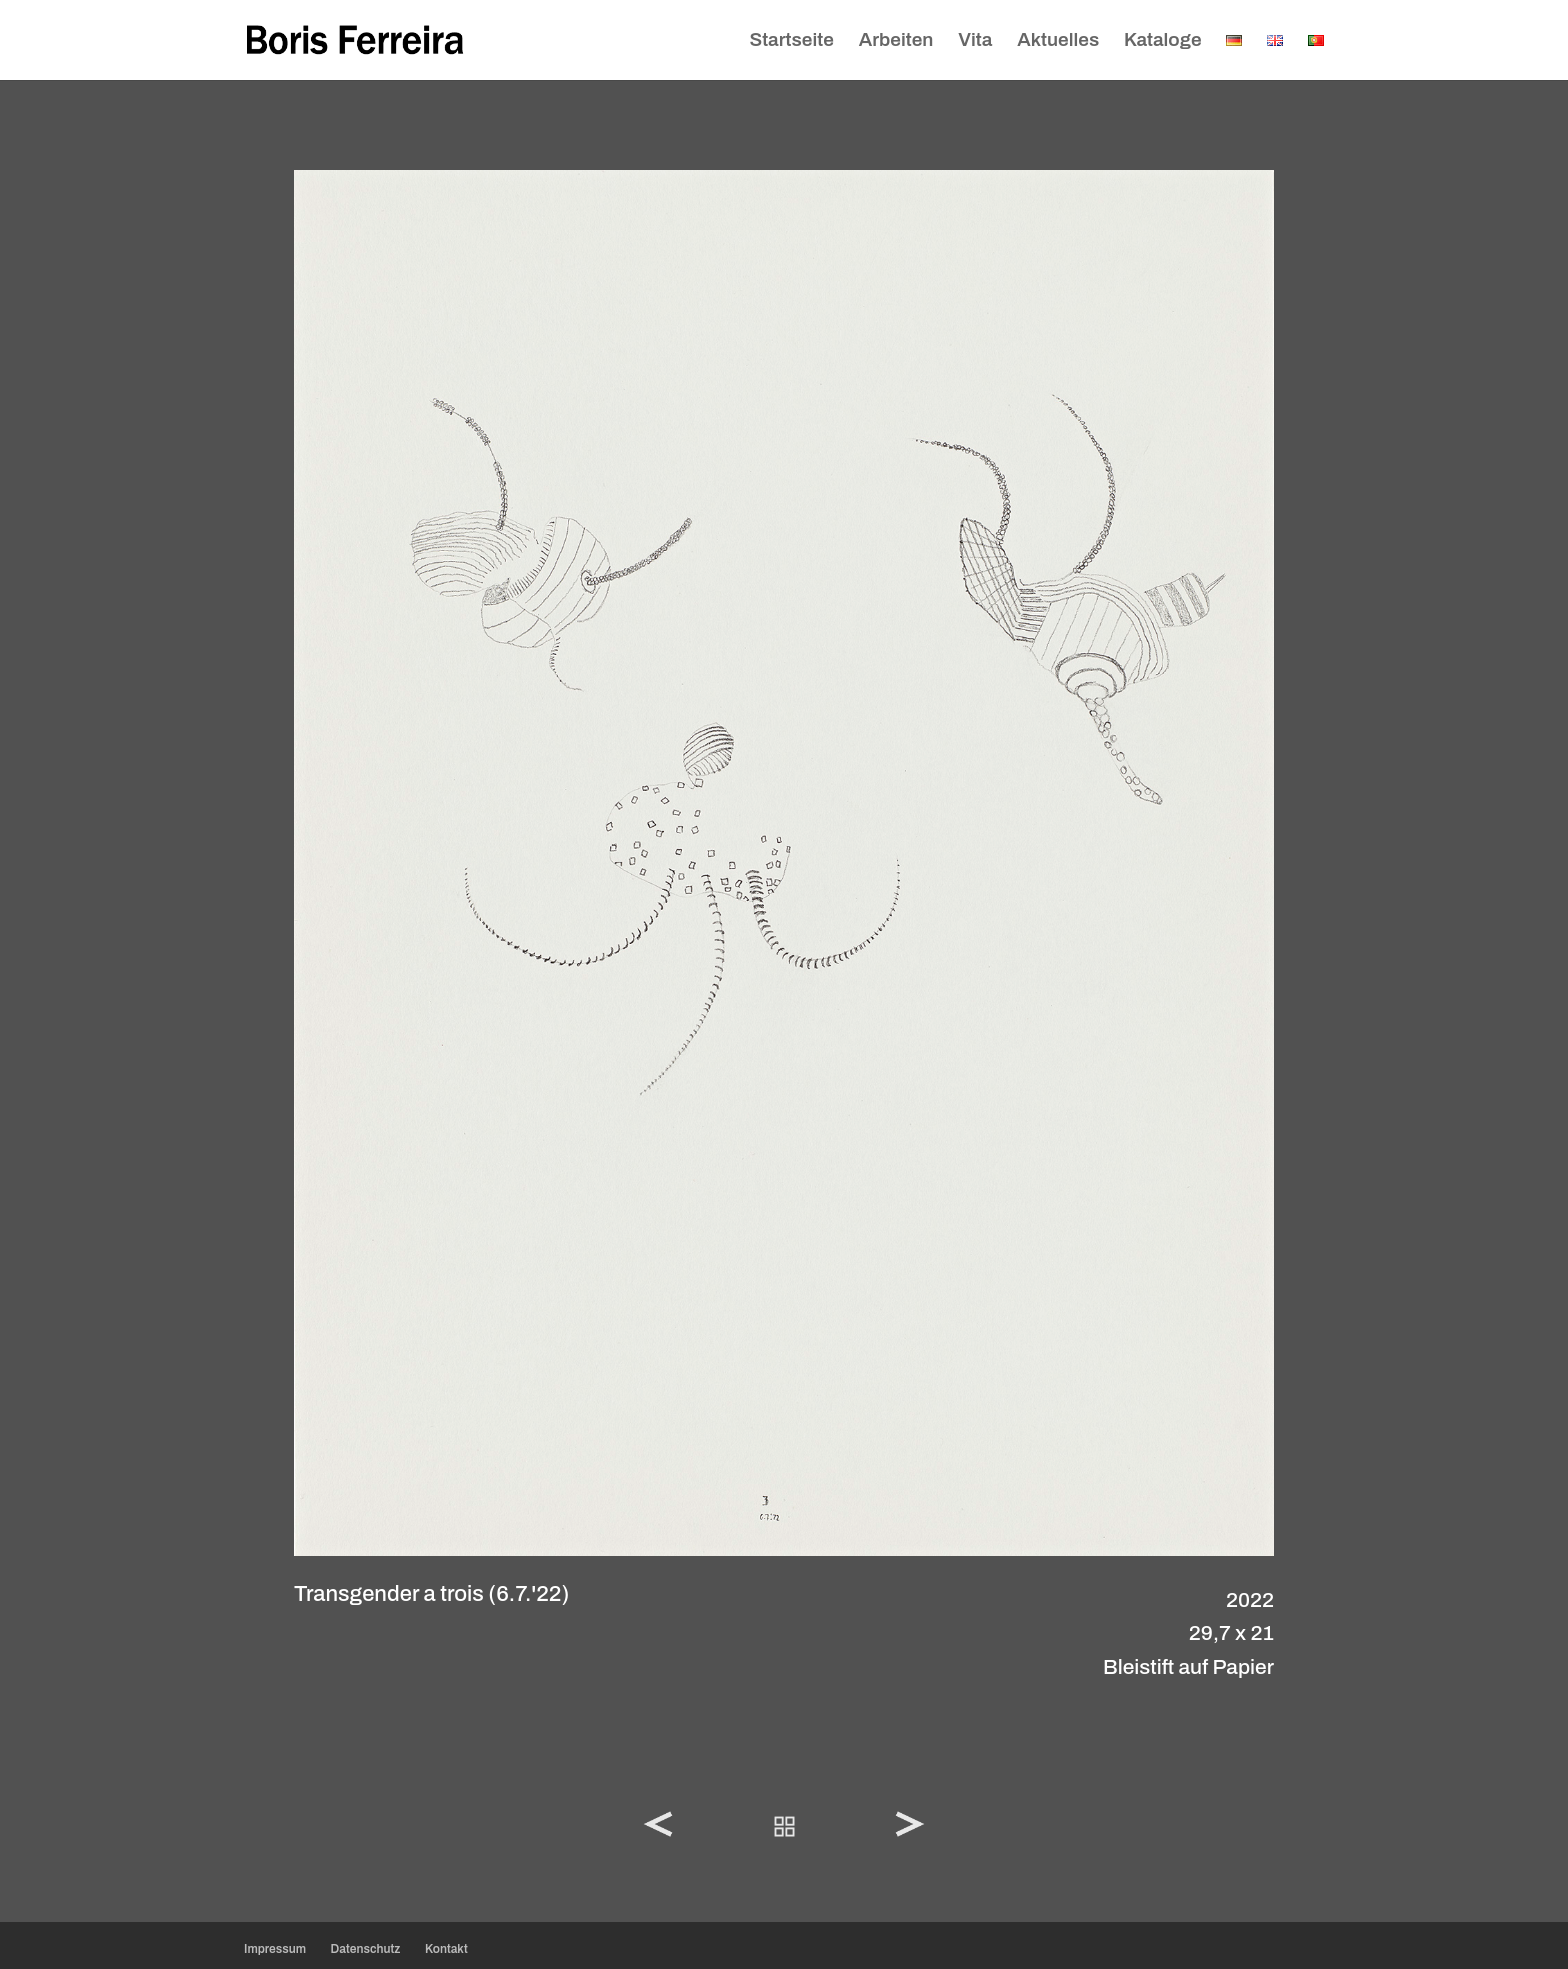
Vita (975, 41)
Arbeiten (896, 41)
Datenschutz (366, 1949)
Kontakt (446, 1949)
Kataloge (1163, 41)
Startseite (791, 41)
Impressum (275, 1949)
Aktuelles (1058, 41)
